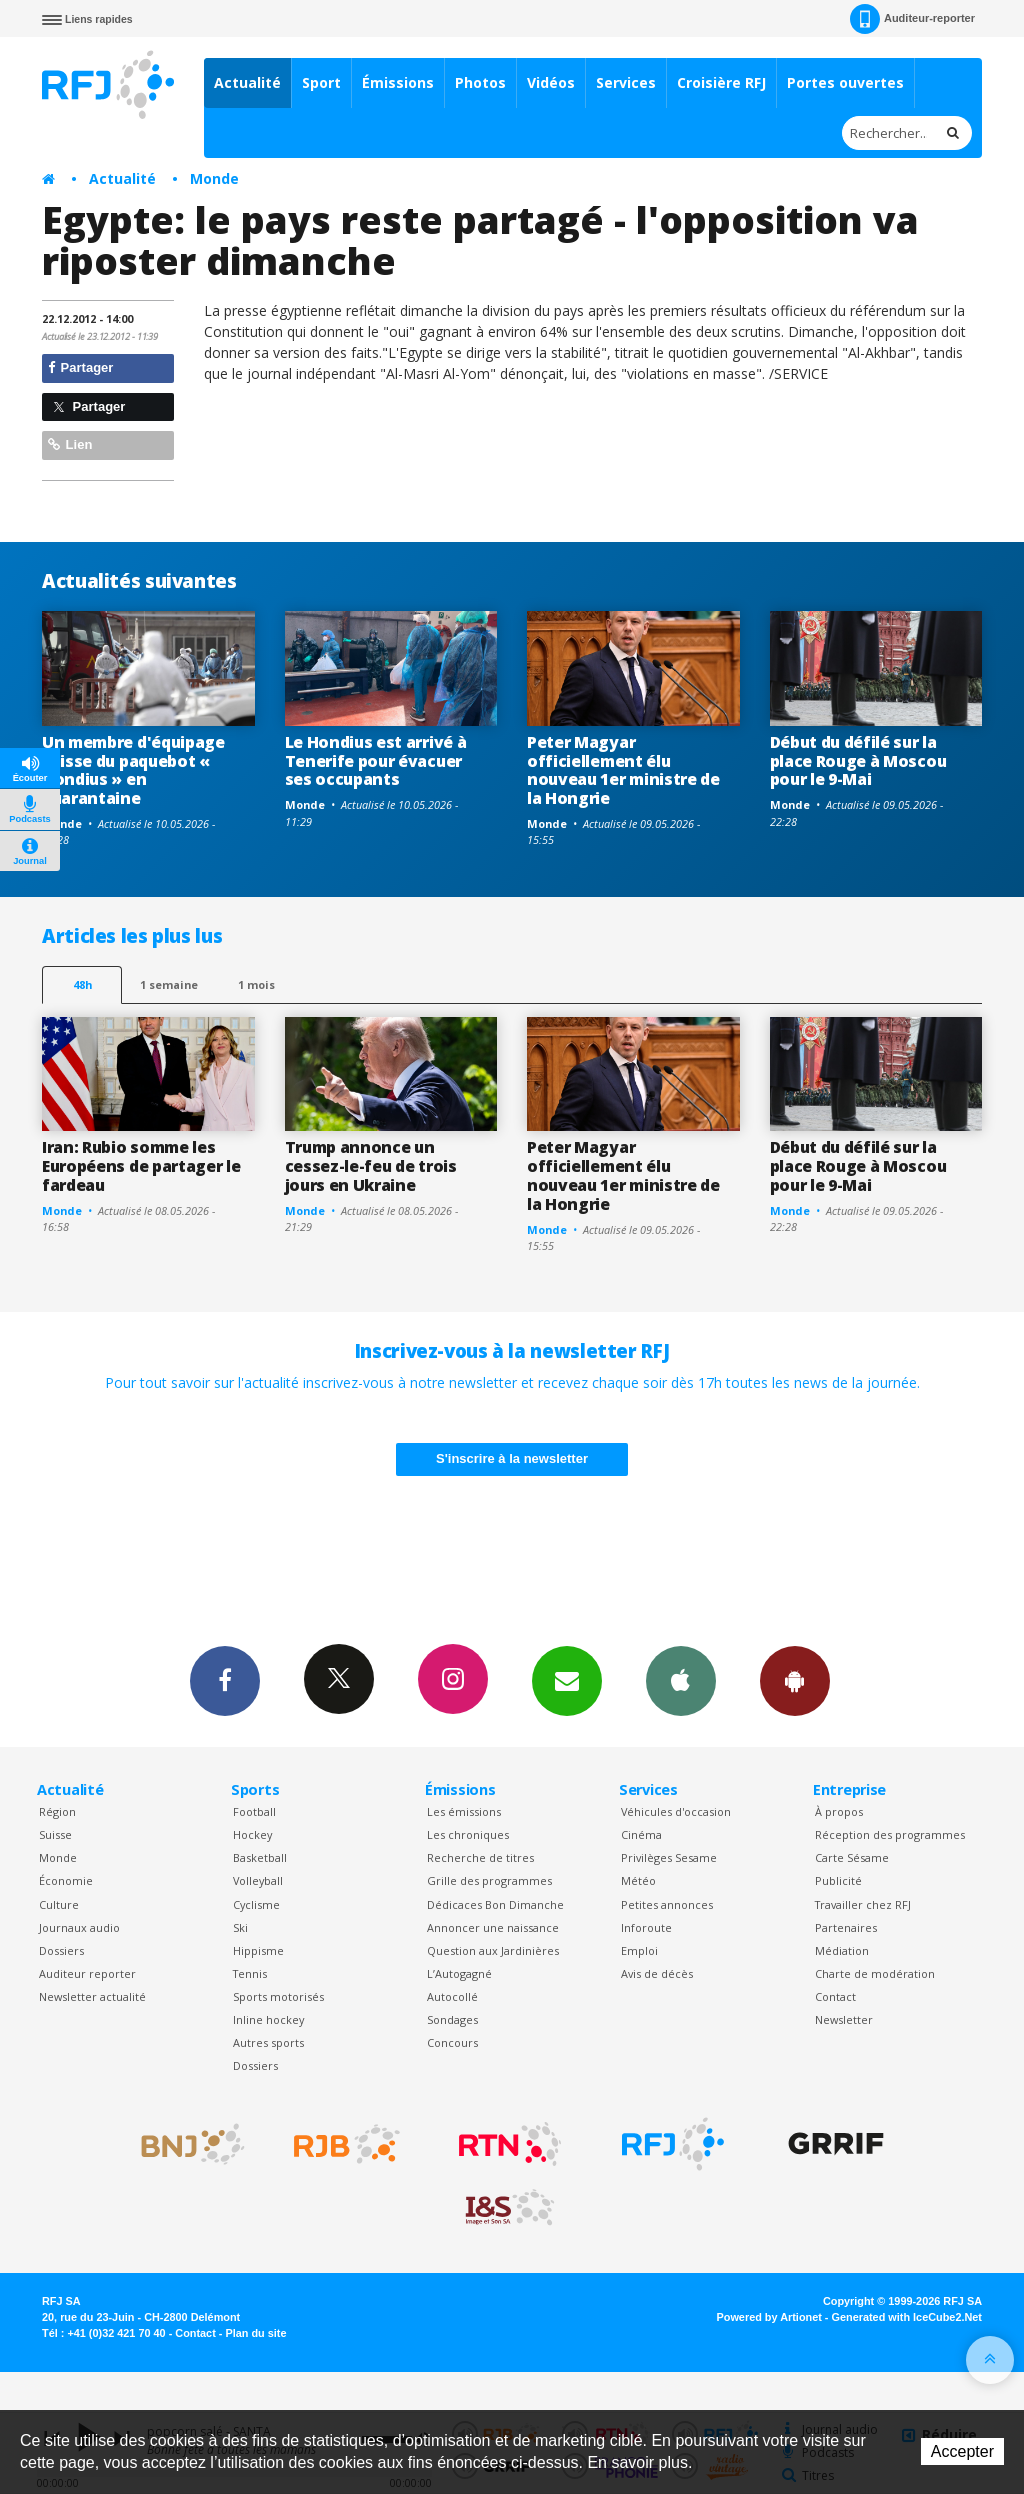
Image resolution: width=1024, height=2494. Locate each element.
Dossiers (61, 1950)
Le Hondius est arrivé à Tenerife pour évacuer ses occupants (376, 761)
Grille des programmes (489, 1880)
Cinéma (641, 1834)
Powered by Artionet (769, 2317)
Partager (80, 367)
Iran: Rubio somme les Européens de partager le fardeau (141, 1166)
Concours (452, 2042)
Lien (70, 444)
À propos (839, 1811)
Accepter (962, 2451)
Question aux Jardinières (493, 1950)
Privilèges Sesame (669, 1857)
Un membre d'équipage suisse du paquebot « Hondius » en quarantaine (133, 770)
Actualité (247, 82)
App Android (795, 1680)
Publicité (838, 1880)
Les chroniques (468, 1834)
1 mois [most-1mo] (256, 984)
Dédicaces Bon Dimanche (495, 1904)
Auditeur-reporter (912, 19)
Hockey (252, 1834)
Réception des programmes (890, 1834)
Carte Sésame (852, 1857)
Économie (66, 1880)
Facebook (225, 1680)
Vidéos (551, 82)
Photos (480, 82)
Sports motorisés (278, 1996)
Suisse (55, 1834)
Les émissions (464, 1811)
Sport (321, 82)
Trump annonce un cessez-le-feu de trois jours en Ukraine (371, 1166)
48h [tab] (82, 984)
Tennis (250, 1973)
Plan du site (255, 2333)
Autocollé (452, 1996)
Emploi (639, 1950)
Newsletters (567, 1680)
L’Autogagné (459, 1973)
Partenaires (846, 1927)
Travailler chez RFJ (863, 1904)
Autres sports (268, 2042)
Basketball (260, 1857)
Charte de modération (875, 1973)
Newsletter (844, 2019)
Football (254, 1811)
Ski (240, 1927)
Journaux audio (79, 1927)
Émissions (398, 82)
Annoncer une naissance (493, 1927)
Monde (214, 178)
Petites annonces (667, 1904)
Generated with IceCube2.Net (907, 2317)
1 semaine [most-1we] (169, 984)
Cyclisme (256, 1904)
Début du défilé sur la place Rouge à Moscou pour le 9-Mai (858, 761)
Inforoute (646, 1927)
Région (57, 1811)
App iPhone (681, 1680)
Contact (835, 1996)
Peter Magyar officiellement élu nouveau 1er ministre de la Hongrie (623, 770)
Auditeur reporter (87, 1973)
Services (626, 82)
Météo (638, 1880)
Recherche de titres (480, 1857)
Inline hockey (268, 2019)
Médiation (842, 1950)
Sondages (452, 2019)
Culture (59, 1904)
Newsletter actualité (92, 1996)
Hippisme (258, 1950)
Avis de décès (657, 1973)
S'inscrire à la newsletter (512, 1458)
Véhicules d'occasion (676, 1811)
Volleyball (258, 1880)
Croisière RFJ (721, 82)
